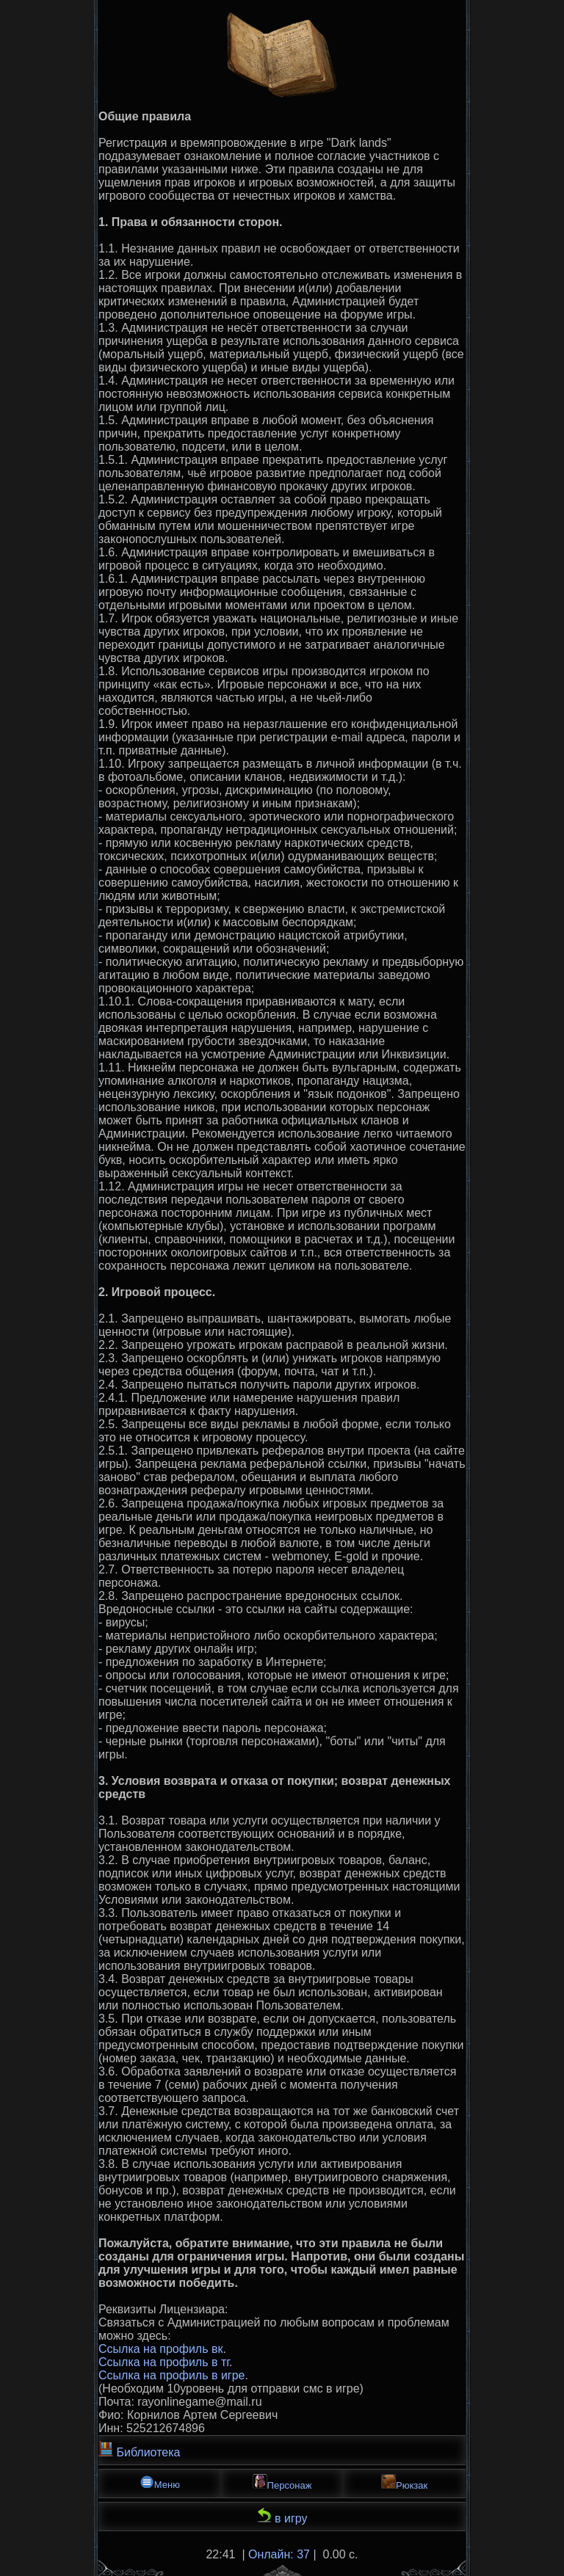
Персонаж (282, 2482)
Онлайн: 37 (279, 2554)
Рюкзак (404, 2482)
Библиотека (139, 2450)
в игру (282, 2516)
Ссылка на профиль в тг (163, 2362)
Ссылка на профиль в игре (171, 2375)
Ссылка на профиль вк (160, 2349)
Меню (160, 2482)
